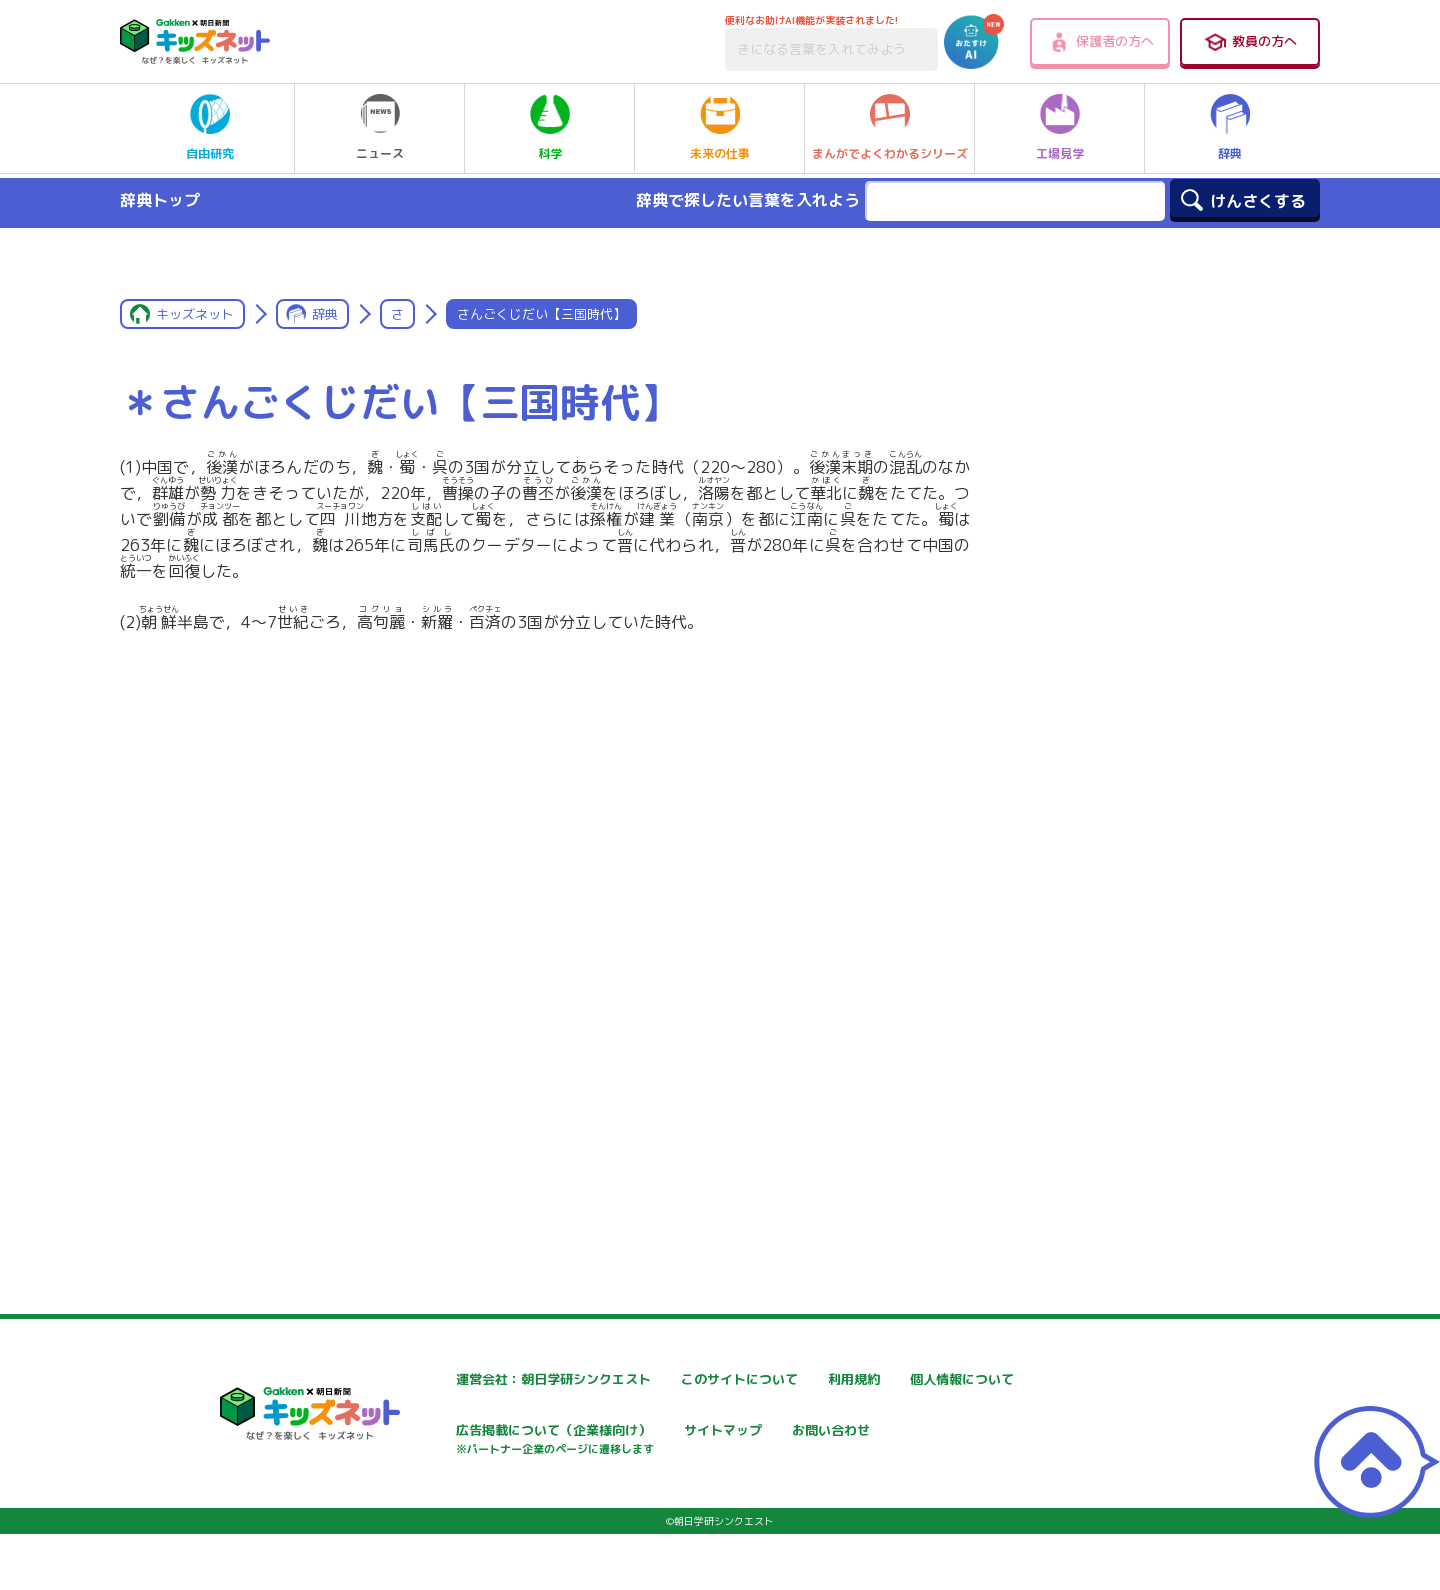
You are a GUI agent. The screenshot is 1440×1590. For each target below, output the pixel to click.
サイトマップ (916, 1432)
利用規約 (902, 1379)
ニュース (380, 128)
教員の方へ (1250, 42)
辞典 (1230, 128)
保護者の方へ (1100, 42)
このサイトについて (697, 1379)
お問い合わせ (436, 1502)
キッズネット (195, 314)
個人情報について (450, 1432)
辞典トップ (160, 200)
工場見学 (1060, 128)
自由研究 (210, 128)
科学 (550, 128)
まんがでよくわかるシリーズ (890, 128)
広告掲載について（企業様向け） (739, 1442)
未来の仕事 (720, 128)
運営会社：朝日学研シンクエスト (499, 1379)
